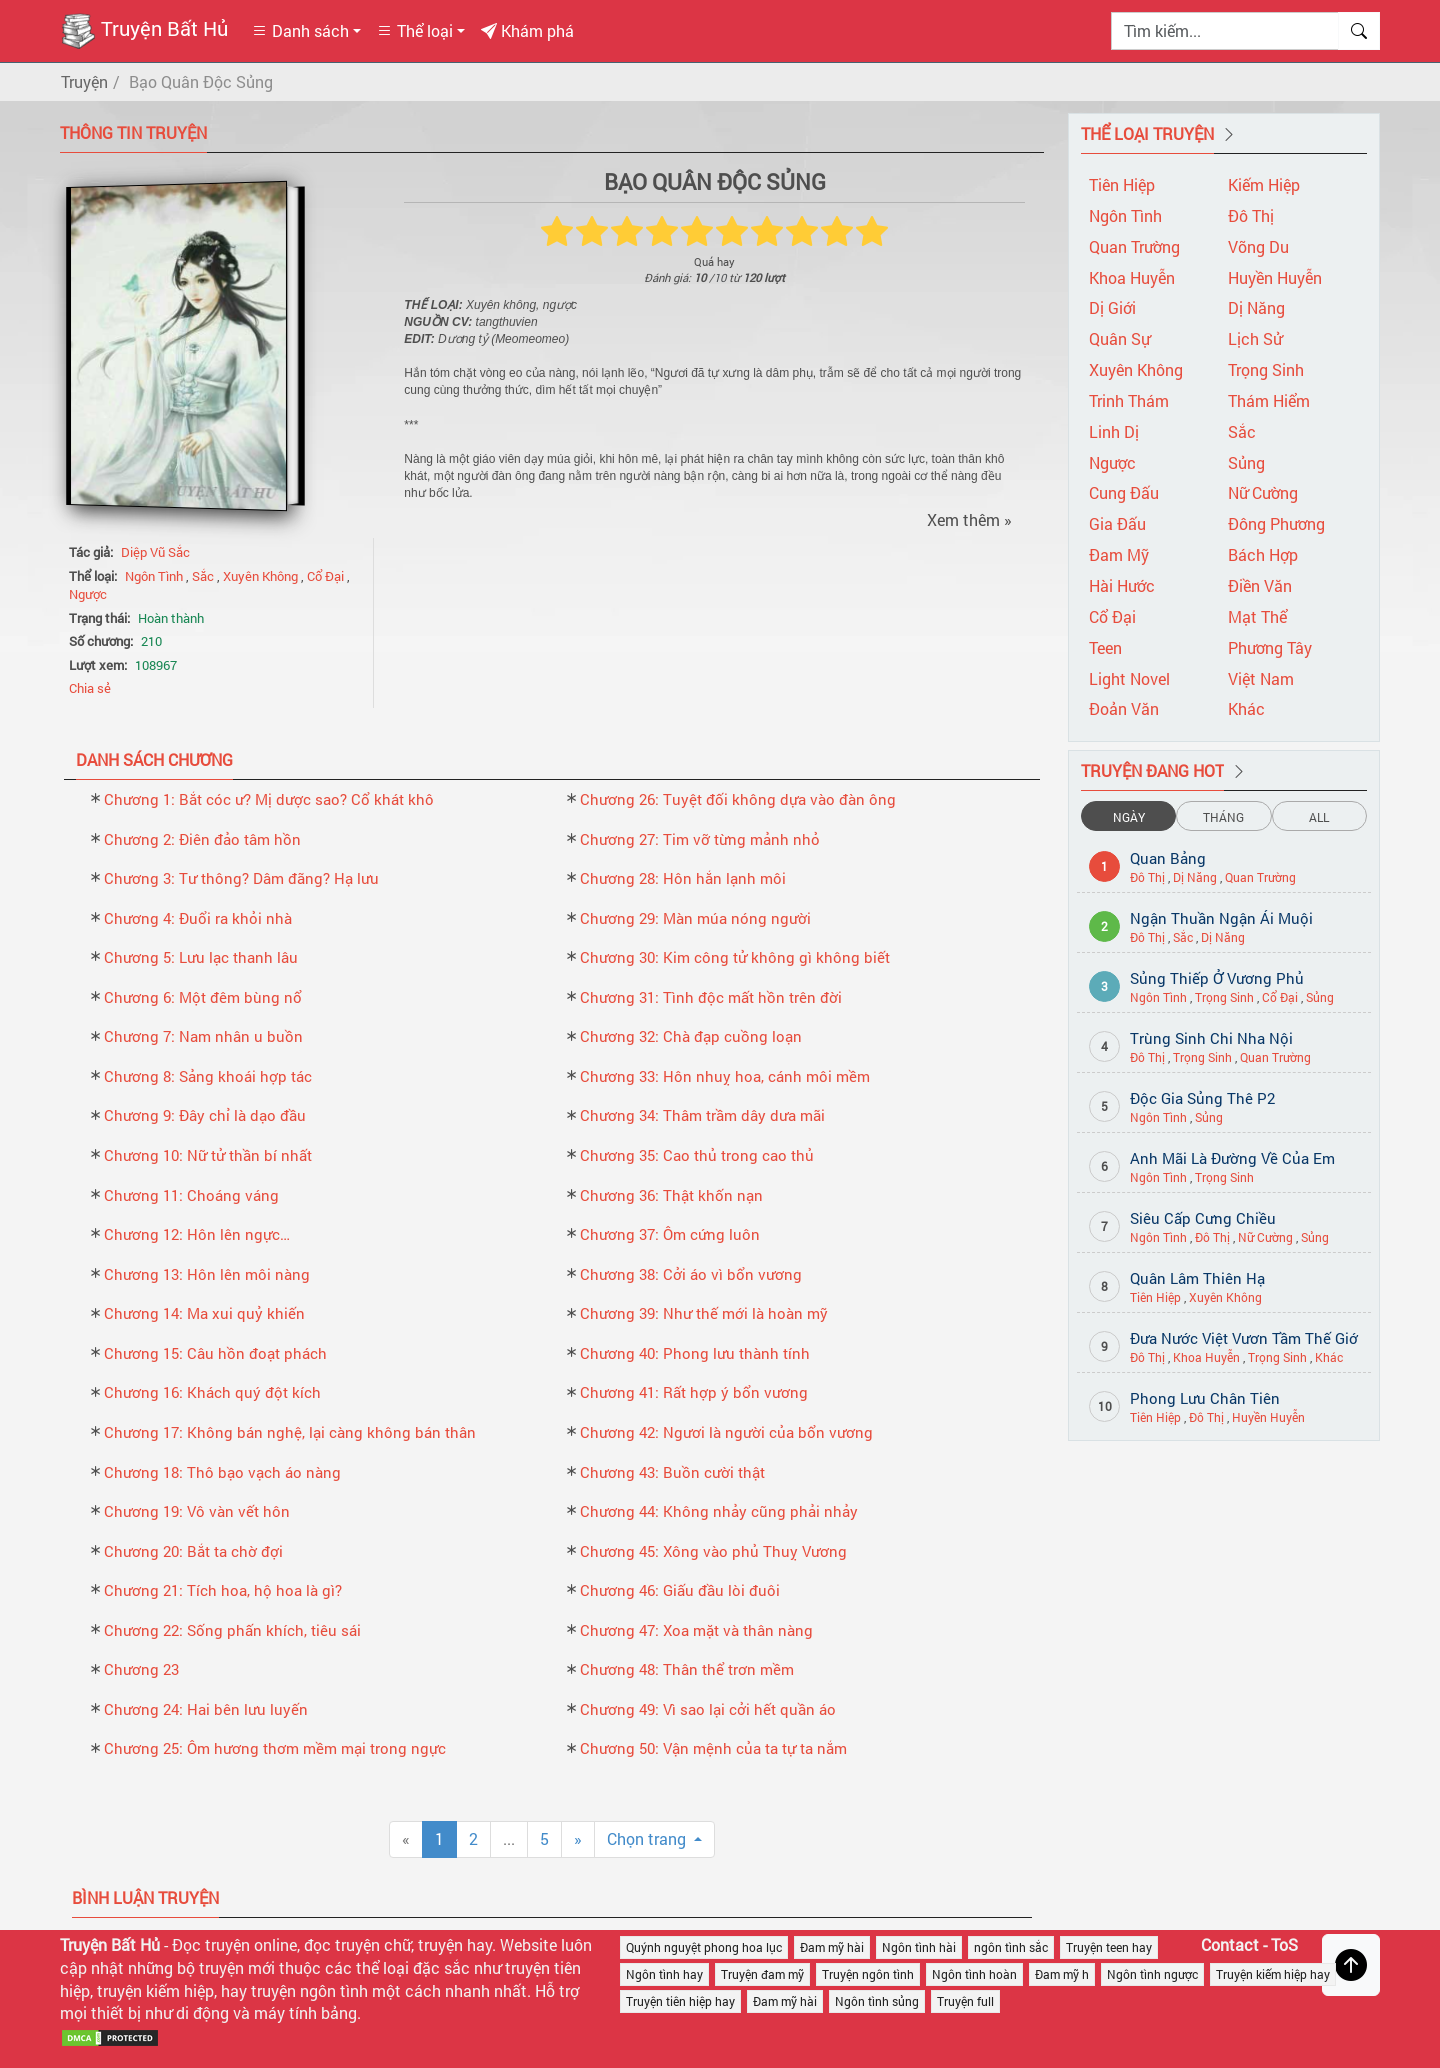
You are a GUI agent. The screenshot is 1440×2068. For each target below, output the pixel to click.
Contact (1230, 1944)
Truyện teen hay (1109, 1947)
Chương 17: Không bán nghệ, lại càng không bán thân (290, 1432)
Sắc (204, 576)
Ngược (88, 594)
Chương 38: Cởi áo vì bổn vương (691, 1274)
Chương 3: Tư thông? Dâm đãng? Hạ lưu (241, 878)
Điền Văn (1260, 585)
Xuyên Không (262, 576)
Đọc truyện (211, 1944)
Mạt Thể (1257, 616)
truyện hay (455, 1944)
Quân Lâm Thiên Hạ (1197, 1278)
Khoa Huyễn (1132, 277)
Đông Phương (1276, 523)
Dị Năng (1256, 307)
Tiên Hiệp (1122, 184)
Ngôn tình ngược (1152, 1974)
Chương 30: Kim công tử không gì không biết (735, 957)
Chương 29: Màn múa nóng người (695, 918)
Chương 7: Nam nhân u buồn (203, 1036)
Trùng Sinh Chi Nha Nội (1211, 1038)
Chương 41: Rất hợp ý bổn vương (694, 1392)
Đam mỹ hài (832, 1947)
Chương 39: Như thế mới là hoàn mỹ (704, 1313)
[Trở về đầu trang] (1351, 1965)
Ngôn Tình (155, 576)
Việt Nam (1261, 678)
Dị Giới (1112, 307)
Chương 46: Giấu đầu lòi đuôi (680, 1590)
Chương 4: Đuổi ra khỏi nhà (198, 918)
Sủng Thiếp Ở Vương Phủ (1217, 978)
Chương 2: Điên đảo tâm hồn (202, 839)
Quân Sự (1119, 338)
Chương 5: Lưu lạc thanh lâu (201, 957)
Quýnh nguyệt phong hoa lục (704, 1947)
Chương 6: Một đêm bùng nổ (203, 997)
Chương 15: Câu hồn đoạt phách (215, 1353)
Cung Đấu (1124, 492)
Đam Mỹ (1119, 554)
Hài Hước (1122, 585)
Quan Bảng (1168, 858)
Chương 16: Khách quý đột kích (212, 1392)
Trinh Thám (1129, 400)
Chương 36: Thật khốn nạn (671, 1195)
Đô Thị (1251, 215)
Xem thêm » (969, 519)
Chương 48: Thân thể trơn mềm (687, 1669)
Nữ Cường (1263, 492)
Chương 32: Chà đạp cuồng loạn (691, 1036)
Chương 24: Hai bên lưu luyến (206, 1709)
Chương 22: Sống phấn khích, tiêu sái (232, 1630)
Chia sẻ (90, 688)
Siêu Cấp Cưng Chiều (1203, 1218)
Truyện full (965, 2001)
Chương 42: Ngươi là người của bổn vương (726, 1432)
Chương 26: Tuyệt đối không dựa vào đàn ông (738, 799)
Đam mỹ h (1062, 1974)
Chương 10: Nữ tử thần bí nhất (208, 1155)
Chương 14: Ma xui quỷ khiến (204, 1313)
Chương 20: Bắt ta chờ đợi (193, 1551)
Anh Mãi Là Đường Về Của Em (1232, 1158)
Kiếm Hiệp (1264, 184)
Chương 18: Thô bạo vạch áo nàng (222, 1472)
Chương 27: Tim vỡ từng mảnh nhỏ (700, 839)
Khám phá (527, 30)
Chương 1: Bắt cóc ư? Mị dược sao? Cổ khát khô (269, 799)
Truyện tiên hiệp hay (680, 2001)
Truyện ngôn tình (868, 1974)
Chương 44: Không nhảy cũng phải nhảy (719, 1511)
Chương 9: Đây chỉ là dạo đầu (205, 1115)
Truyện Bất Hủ (144, 31)
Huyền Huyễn (1275, 277)
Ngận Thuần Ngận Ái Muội (1221, 918)
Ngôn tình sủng (877, 2001)
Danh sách (300, 30)
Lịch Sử (1255, 338)
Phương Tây (1270, 647)
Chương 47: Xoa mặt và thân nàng (696, 1630)
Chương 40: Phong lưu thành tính (695, 1353)
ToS (1284, 1944)
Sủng (1246, 462)
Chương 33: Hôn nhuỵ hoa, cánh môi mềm (725, 1076)
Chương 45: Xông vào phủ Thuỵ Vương (713, 1551)
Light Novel (1129, 678)
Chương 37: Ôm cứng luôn (670, 1234)
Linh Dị (1114, 431)
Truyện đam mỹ (762, 1974)
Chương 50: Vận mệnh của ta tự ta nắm (713, 1748)
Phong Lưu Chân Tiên (1205, 1398)
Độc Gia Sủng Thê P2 (1202, 1098)
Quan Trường (1134, 246)
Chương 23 (141, 1669)
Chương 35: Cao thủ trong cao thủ (697, 1155)
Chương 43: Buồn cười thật (672, 1472)
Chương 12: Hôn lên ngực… (197, 1234)
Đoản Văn (1124, 708)
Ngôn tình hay (664, 1974)
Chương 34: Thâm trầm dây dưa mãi (702, 1115)
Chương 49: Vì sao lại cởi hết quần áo (708, 1709)
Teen (1105, 647)
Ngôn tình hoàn (974, 1974)
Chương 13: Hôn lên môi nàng (207, 1274)
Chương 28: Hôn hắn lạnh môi (683, 878)
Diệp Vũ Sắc (155, 552)
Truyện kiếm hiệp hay (1273, 1974)
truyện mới (237, 1967)
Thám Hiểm (1269, 400)
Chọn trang (648, 1838)
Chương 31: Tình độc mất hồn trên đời (711, 997)
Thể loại (415, 30)
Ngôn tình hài (919, 1947)
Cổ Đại (327, 576)
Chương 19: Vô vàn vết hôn (197, 1511)
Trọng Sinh (1266, 369)
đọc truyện (342, 1944)
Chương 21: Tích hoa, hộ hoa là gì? (223, 1590)
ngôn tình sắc (1011, 1947)
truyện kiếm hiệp (155, 1990)
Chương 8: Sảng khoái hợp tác (208, 1076)
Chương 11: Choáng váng (191, 1195)
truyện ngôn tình (309, 1990)
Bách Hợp (1263, 554)
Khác (1246, 708)
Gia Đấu (1117, 523)
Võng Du (1258, 246)
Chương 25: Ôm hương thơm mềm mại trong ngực (275, 1748)
